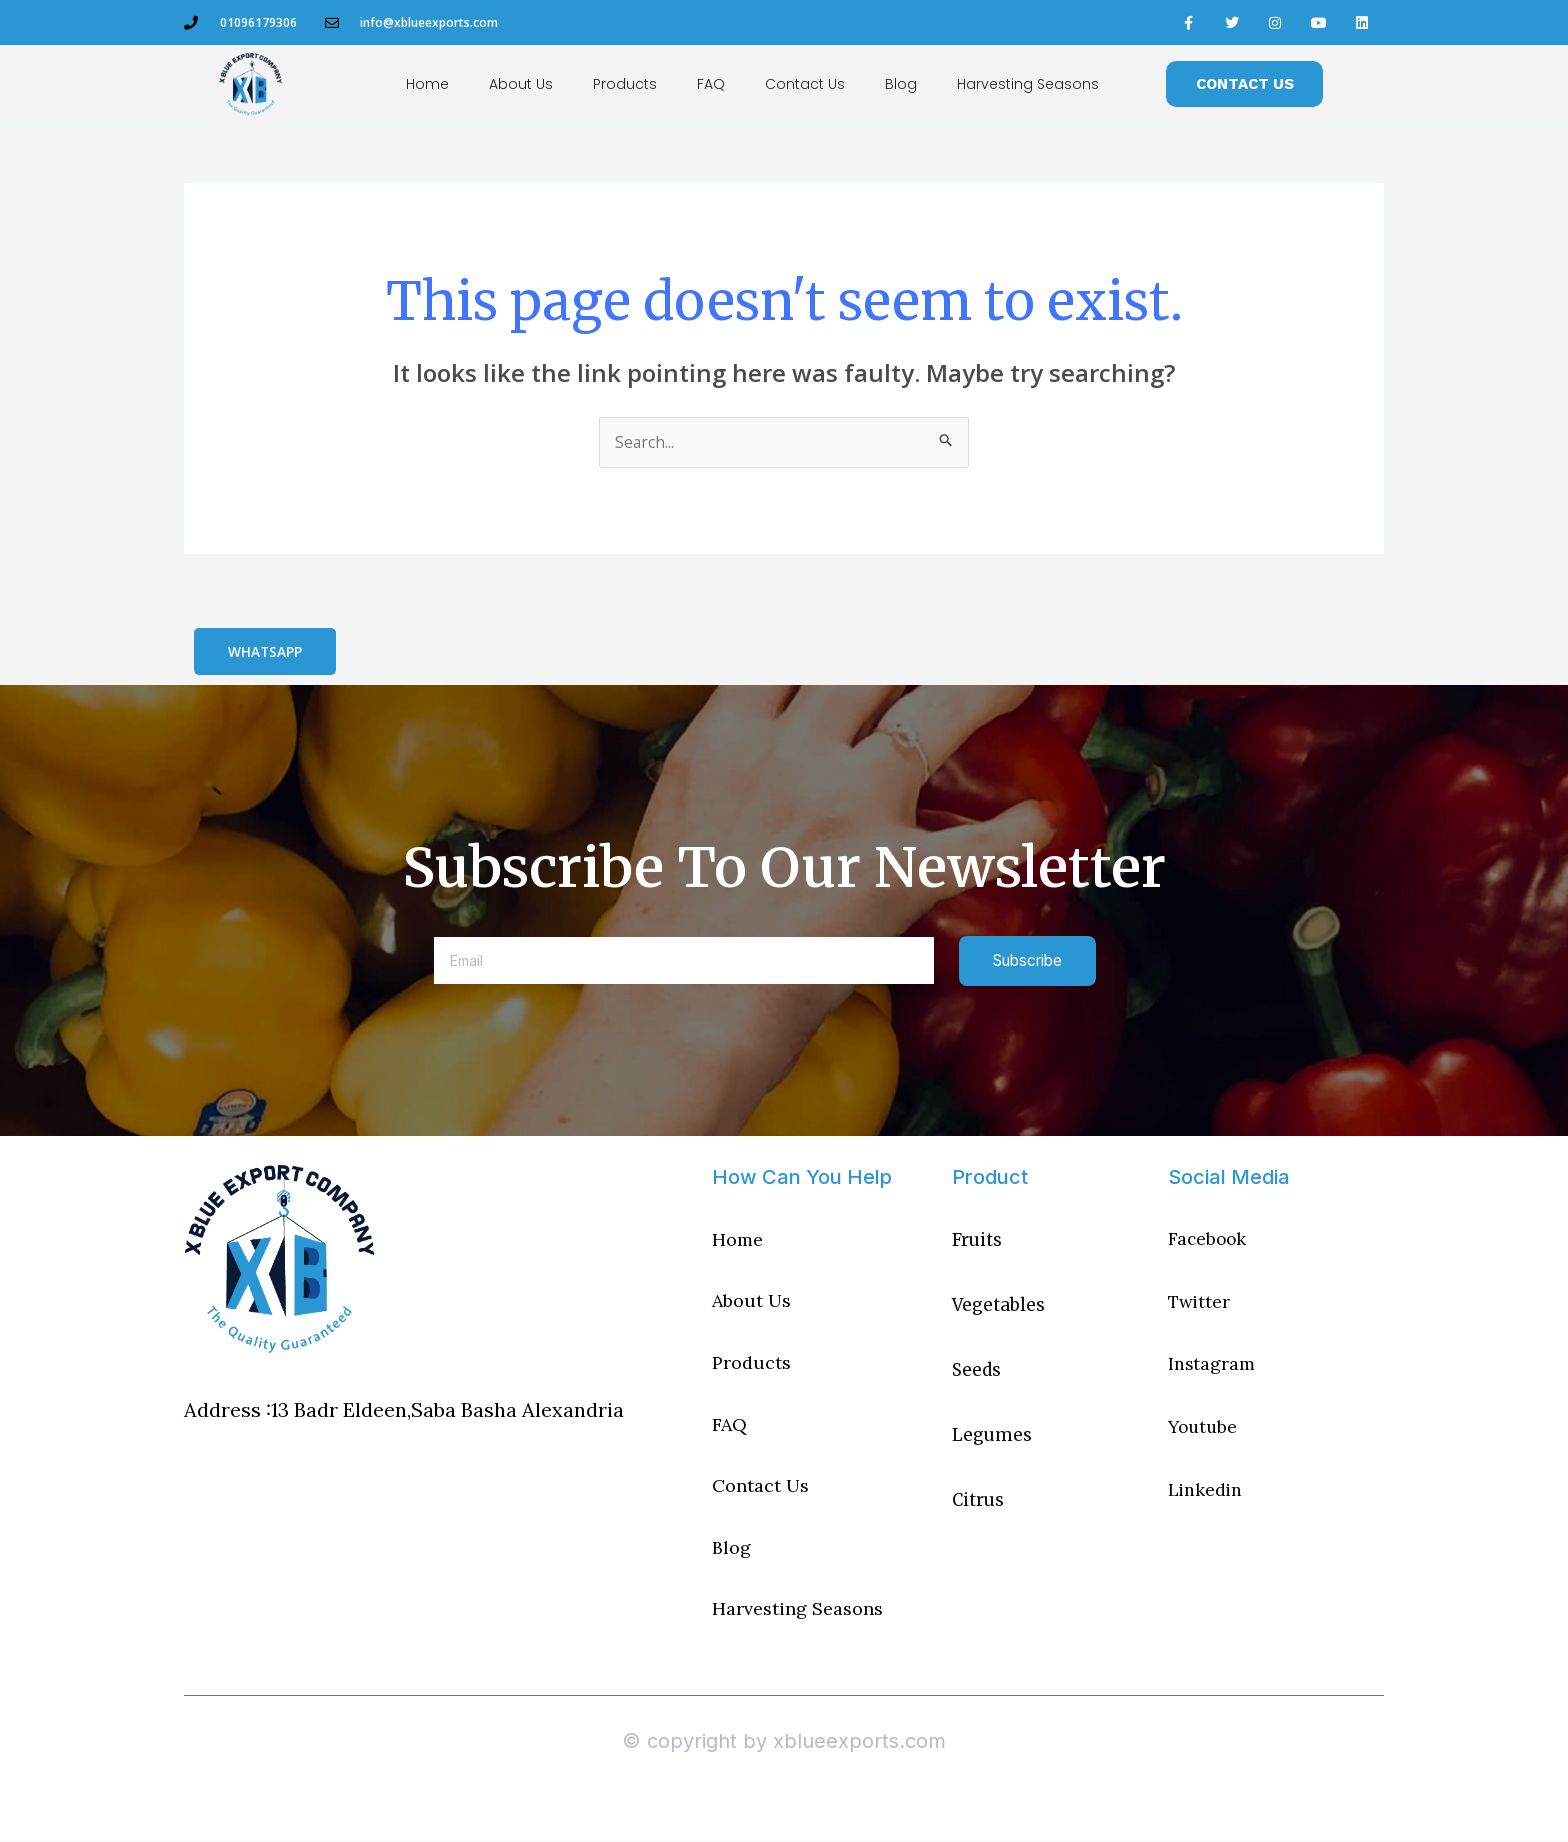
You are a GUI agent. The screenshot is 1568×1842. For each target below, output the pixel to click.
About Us (521, 84)
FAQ (711, 84)
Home (427, 84)
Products (625, 84)
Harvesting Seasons (1028, 84)
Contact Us (805, 84)
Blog (901, 84)
